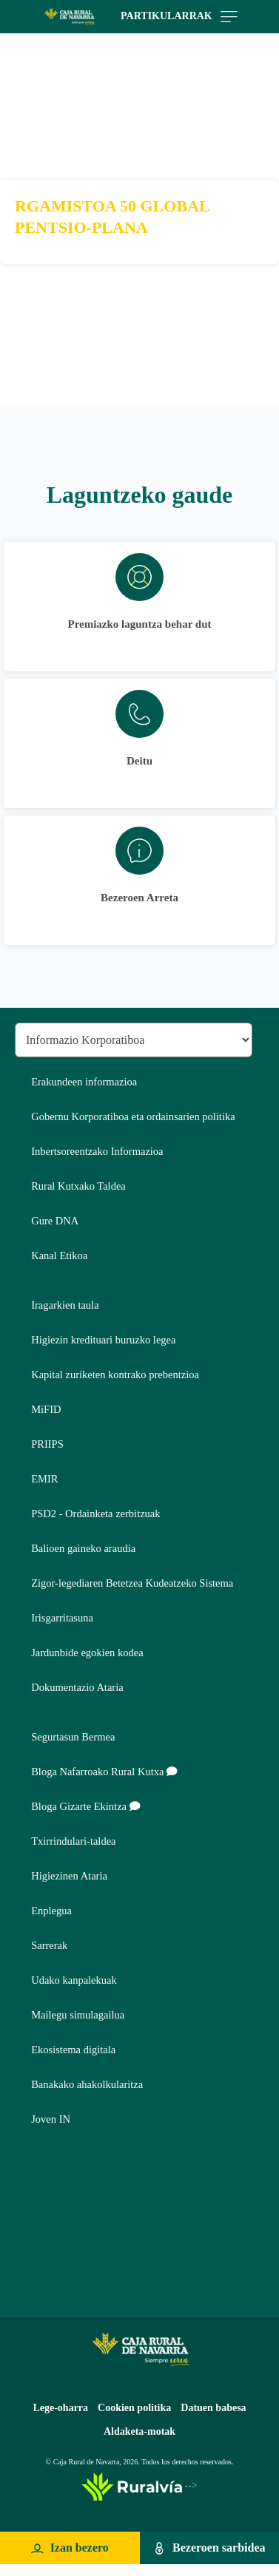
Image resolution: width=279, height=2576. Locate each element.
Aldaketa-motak (139, 2431)
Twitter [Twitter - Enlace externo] (31, 2205)
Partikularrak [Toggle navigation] (179, 16)
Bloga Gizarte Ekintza (85, 1806)
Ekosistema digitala (73, 2049)
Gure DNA (54, 1221)
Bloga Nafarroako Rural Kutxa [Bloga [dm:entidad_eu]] (104, 1771)
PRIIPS (47, 1444)
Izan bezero (79, 2547)
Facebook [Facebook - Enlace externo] (31, 2170)
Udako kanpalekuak (74, 1980)
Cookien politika (134, 2407)
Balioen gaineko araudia (83, 1548)
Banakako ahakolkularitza (87, 2084)
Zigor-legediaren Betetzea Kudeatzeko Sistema (132, 1583)
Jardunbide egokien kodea (87, 1652)
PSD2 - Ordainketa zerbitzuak (95, 1513)
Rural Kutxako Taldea (78, 1186)
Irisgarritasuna (62, 1618)
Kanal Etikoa (59, 1255)
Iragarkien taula (64, 1305)
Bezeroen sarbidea (218, 2547)
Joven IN (50, 2119)
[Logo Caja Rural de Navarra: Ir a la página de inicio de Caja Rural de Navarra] (68, 17)
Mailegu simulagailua (77, 2015)
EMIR (44, 1479)
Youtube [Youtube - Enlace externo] (31, 2276)
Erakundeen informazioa (84, 1082)
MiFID (46, 1409)
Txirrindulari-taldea (73, 1841)
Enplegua (51, 1910)
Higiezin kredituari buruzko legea (103, 1340)
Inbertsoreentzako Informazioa (97, 1151)
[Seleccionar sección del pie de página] (133, 1040)
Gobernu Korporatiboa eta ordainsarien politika (133, 1116)
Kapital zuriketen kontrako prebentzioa (115, 1374)
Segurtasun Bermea (73, 1737)
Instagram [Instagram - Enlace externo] (31, 2241)
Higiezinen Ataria (69, 1876)
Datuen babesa (213, 2407)
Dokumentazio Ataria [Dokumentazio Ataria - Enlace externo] (77, 1687)
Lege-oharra (60, 2407)
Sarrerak (49, 1945)
